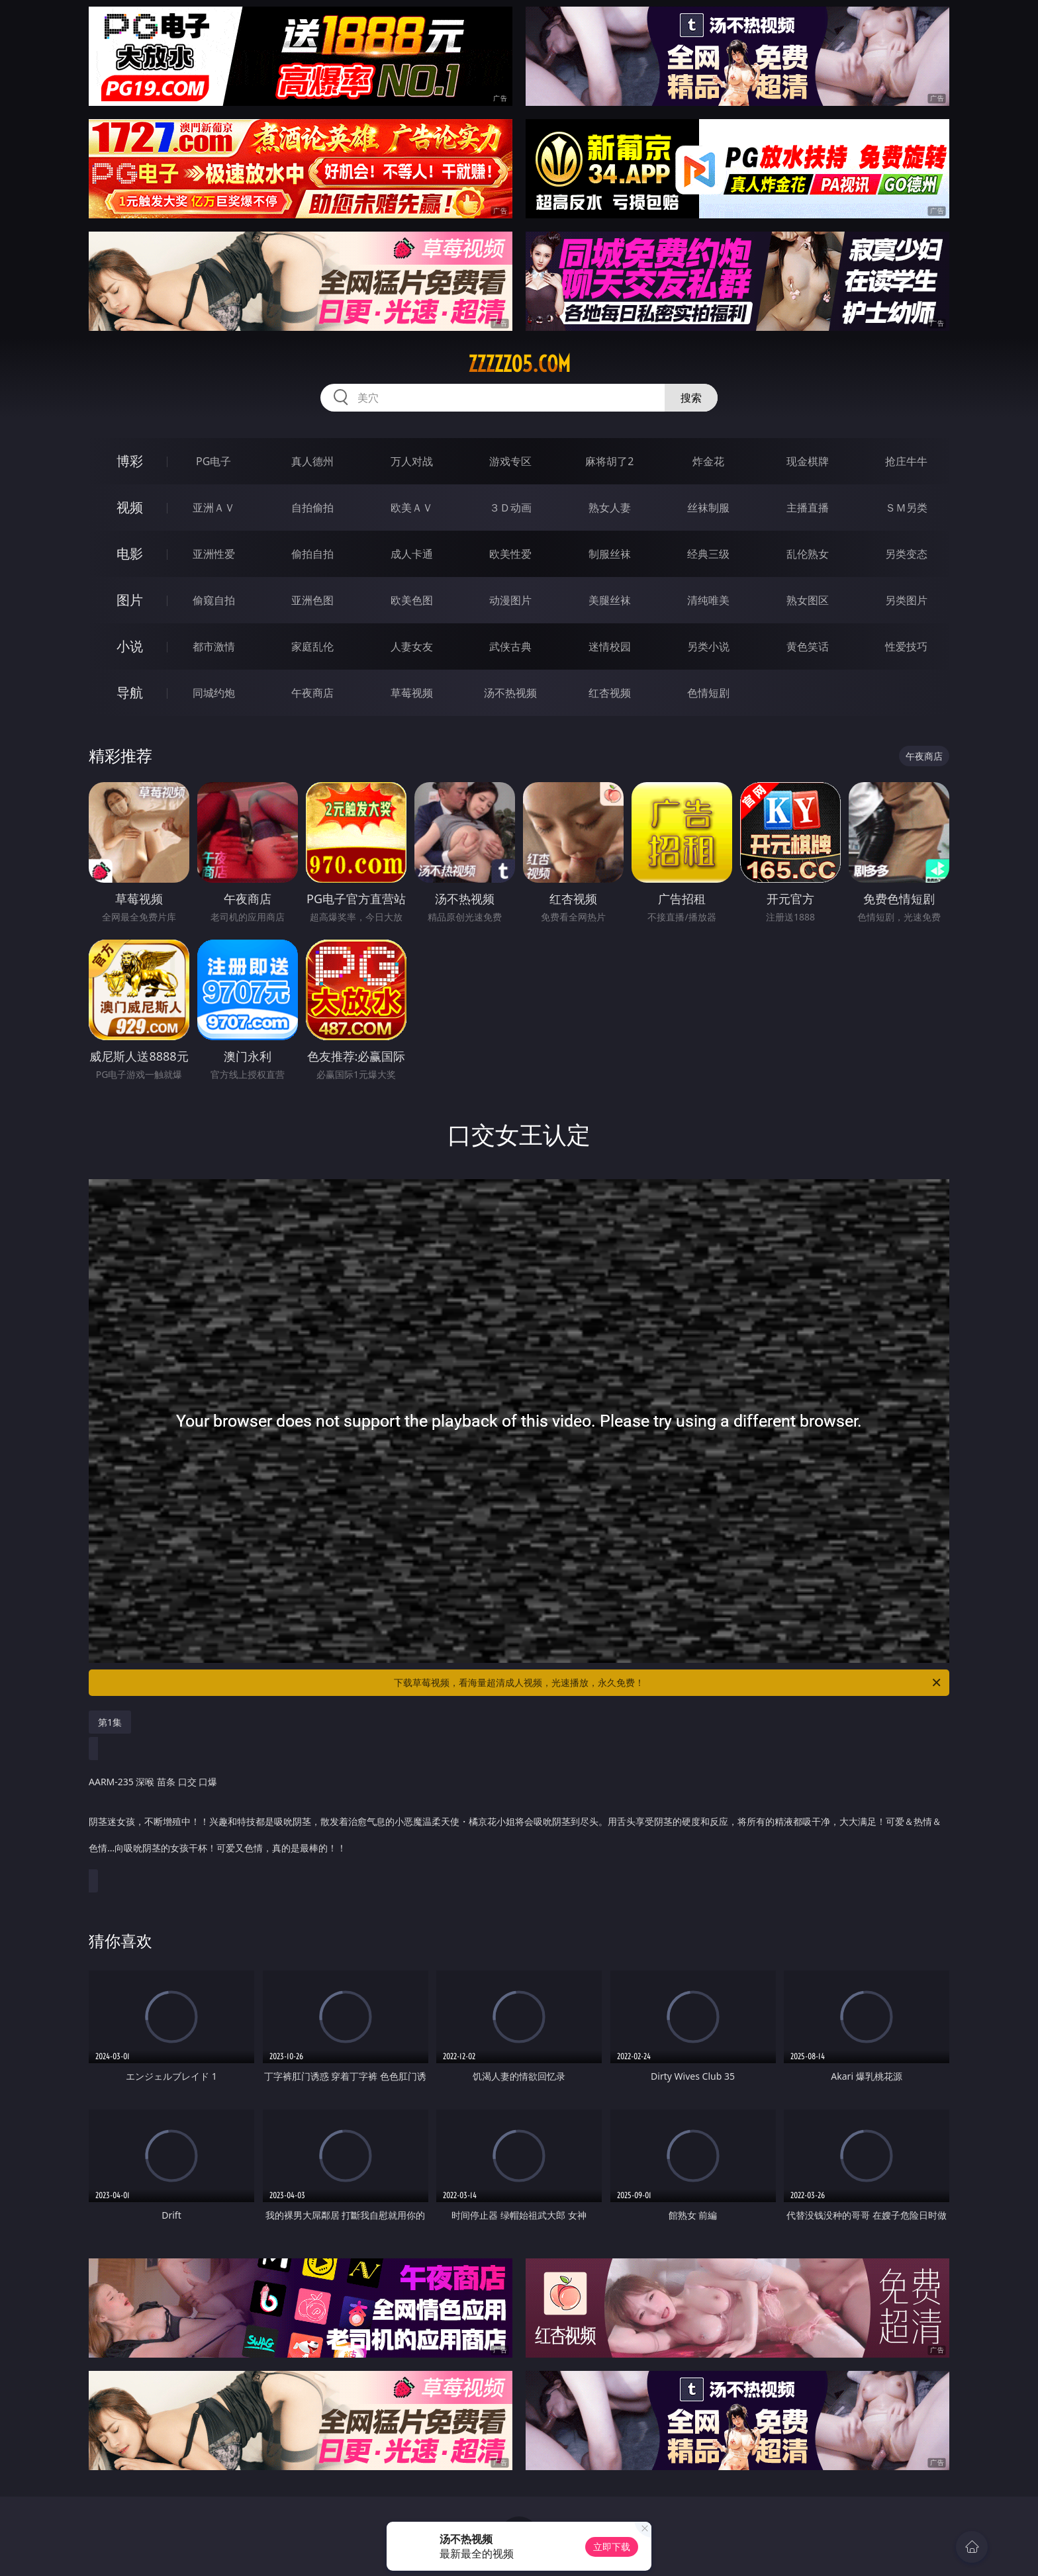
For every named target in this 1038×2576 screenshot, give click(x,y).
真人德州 (312, 461)
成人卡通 (412, 554)
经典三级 (708, 554)
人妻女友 (412, 646)
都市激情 (214, 646)
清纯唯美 (708, 600)
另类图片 (906, 600)
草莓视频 (412, 693)
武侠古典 (510, 646)
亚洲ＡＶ (214, 507)
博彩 (130, 461)
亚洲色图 (312, 600)
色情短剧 (708, 693)
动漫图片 (510, 600)
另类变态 (906, 554)
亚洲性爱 (214, 554)
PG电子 (213, 461)
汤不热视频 (510, 693)
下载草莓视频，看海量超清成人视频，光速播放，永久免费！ (668, 1683)
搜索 (691, 397)
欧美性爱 (510, 554)
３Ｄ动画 (510, 507)
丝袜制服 (708, 507)
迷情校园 (610, 646)
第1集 (110, 1722)
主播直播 (807, 507)
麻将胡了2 (609, 461)
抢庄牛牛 (906, 461)
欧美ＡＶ (412, 507)
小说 (130, 646)
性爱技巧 (906, 646)
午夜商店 (312, 693)
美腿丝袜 (610, 600)
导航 (130, 692)
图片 (130, 600)
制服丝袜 (610, 554)
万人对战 (412, 461)
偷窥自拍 (214, 600)
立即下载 (611, 2546)
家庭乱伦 (312, 646)
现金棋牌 (807, 461)
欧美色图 (412, 600)
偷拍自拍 (312, 554)
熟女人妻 (610, 507)
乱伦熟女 (807, 554)
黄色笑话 (807, 646)
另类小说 (708, 646)
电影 (130, 553)
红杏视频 (610, 693)
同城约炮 (214, 693)
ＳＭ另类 (906, 507)
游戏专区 (510, 461)
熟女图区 (807, 600)
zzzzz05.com (519, 364)
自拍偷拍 (312, 507)
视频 (130, 507)
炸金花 (708, 461)
